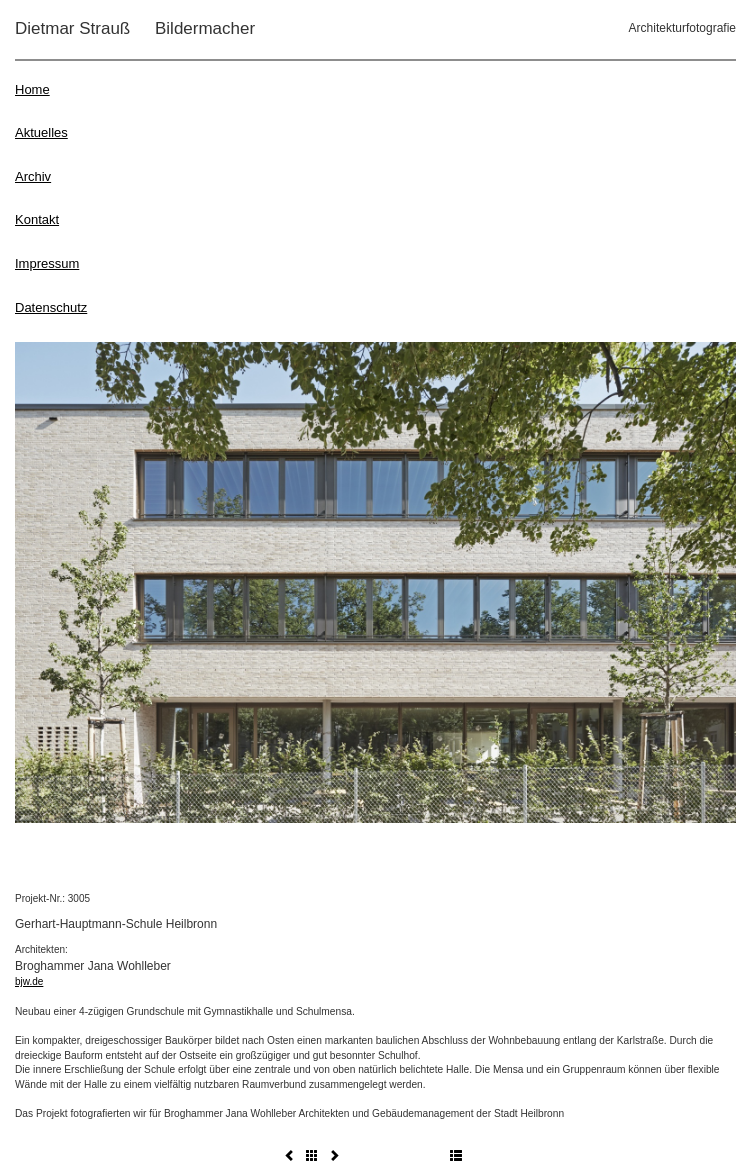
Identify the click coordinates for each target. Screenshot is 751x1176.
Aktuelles (41, 132)
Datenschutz (51, 307)
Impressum (47, 263)
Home (32, 89)
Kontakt (37, 219)
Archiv (33, 176)
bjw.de (29, 981)
